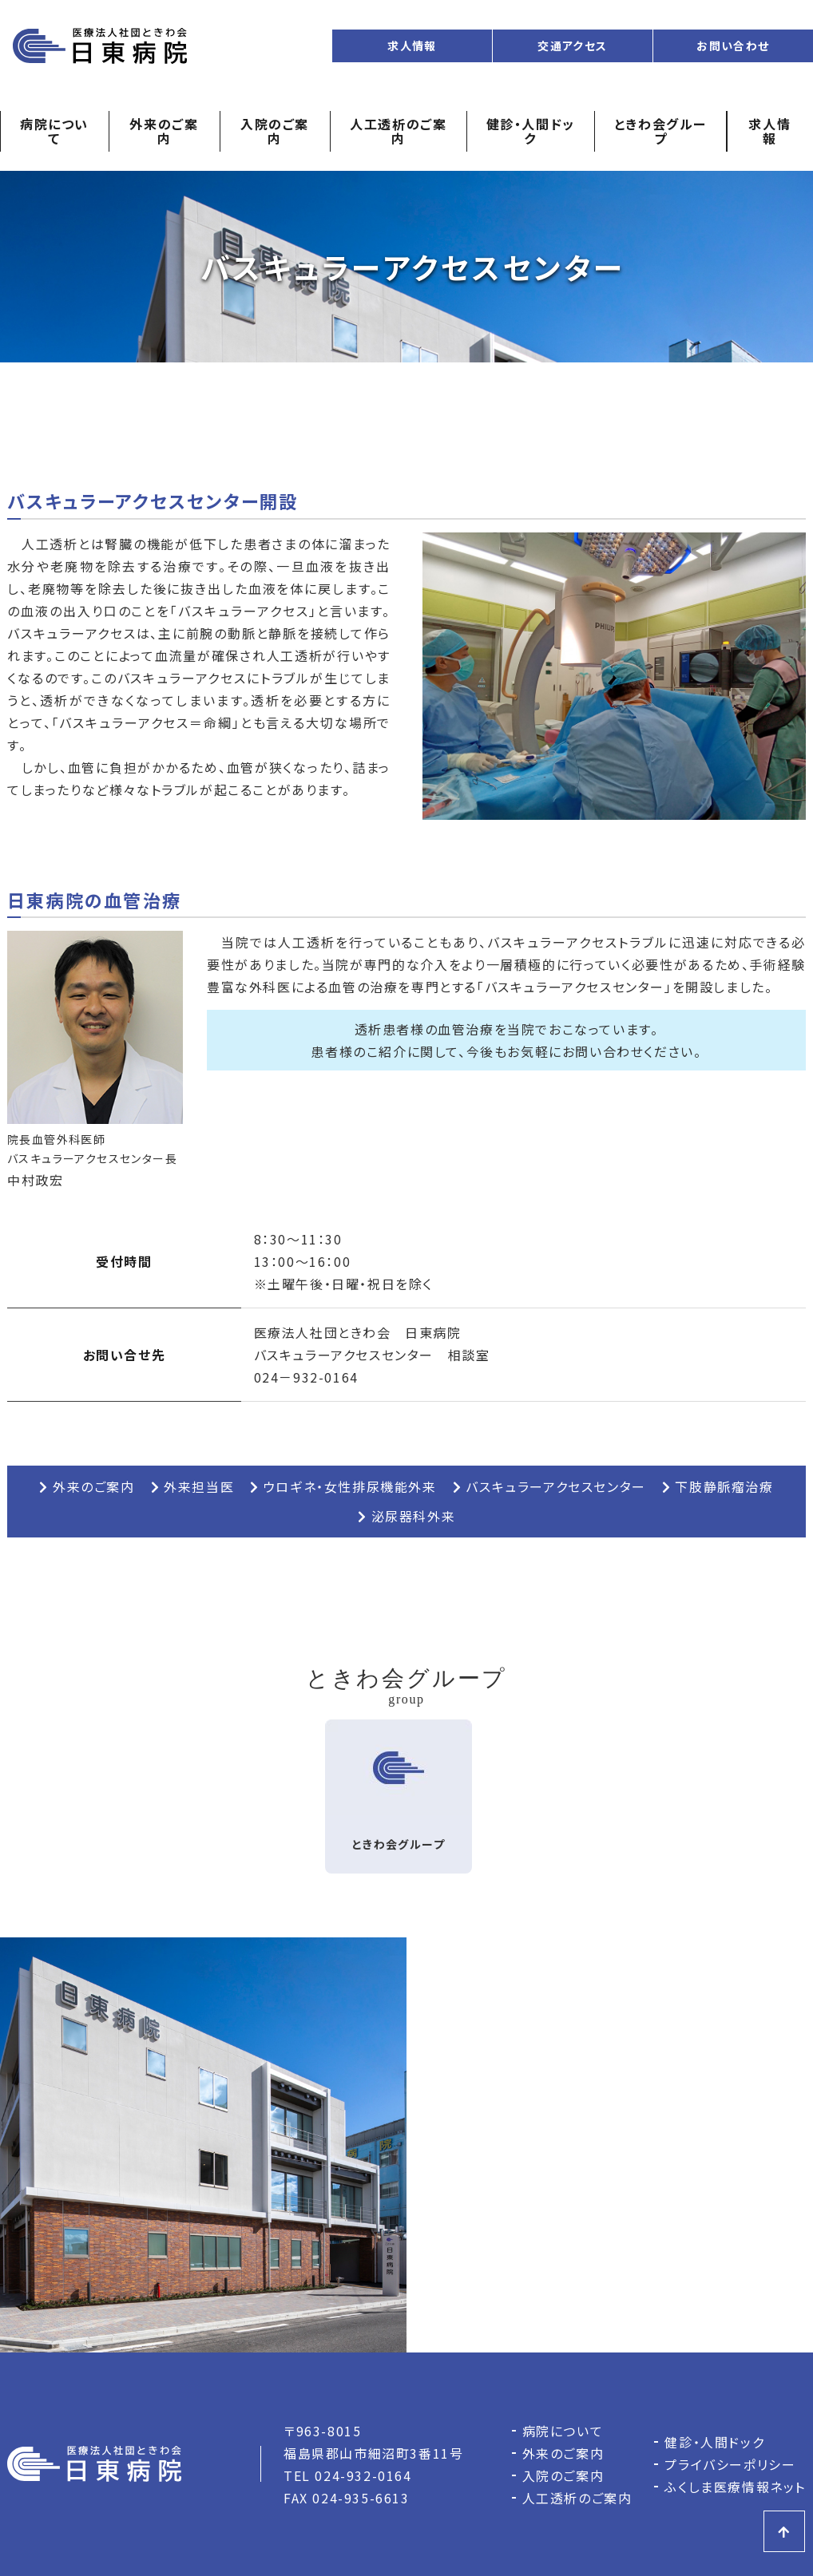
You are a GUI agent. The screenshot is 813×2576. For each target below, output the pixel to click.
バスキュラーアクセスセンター (549, 1486)
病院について (54, 131)
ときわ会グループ (660, 131)
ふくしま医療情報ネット (735, 2486)
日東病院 (100, 46)
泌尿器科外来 (406, 1515)
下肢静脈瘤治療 (718, 1486)
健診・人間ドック (530, 131)
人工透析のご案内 (398, 131)
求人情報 (412, 45)
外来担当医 (193, 1486)
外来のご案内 (163, 131)
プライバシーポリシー (729, 2464)
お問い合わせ (732, 45)
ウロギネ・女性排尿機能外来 (343, 1486)
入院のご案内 (274, 131)
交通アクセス (572, 45)
